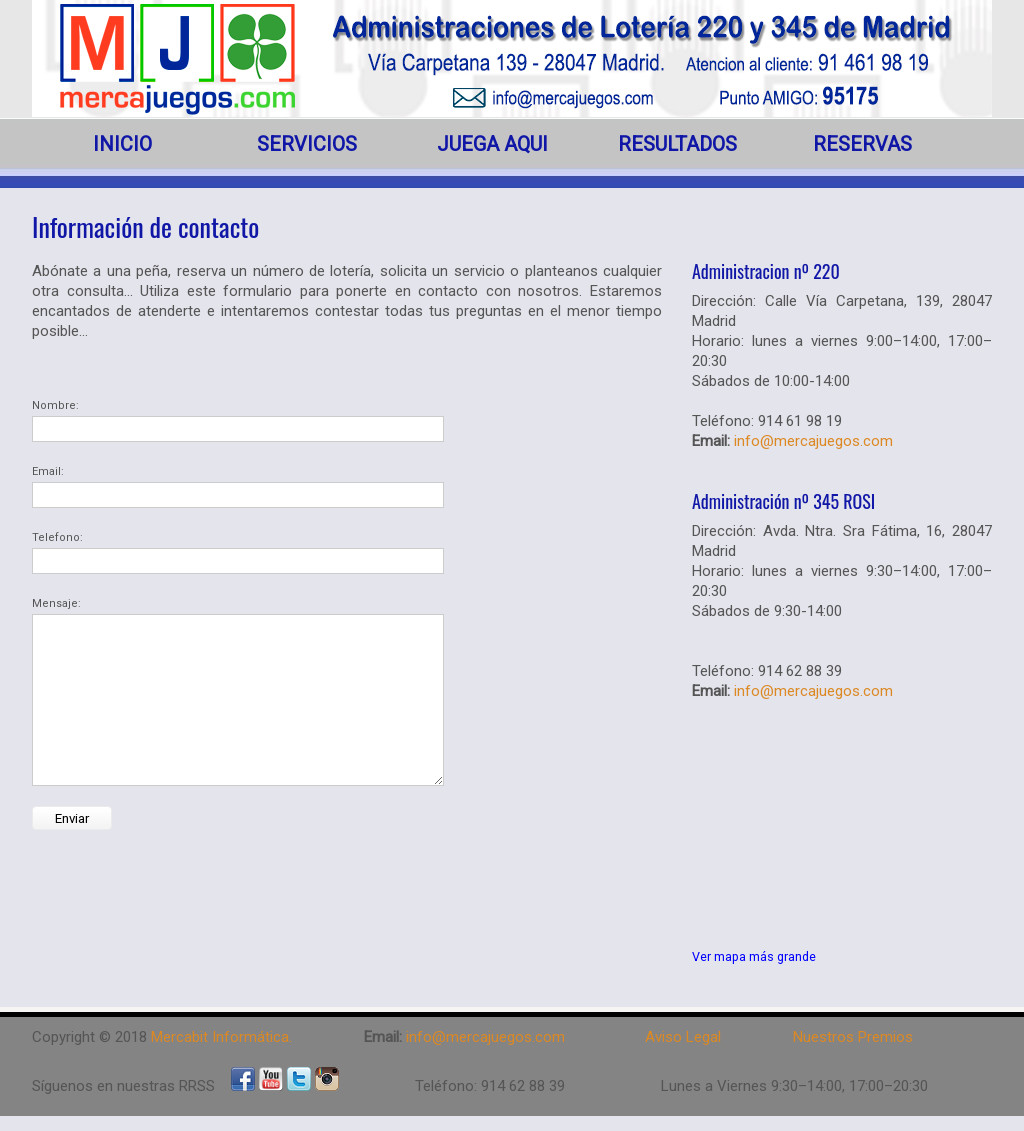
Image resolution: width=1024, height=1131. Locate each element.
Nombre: (55, 405)
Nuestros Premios (853, 1037)
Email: (48, 471)
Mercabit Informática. (221, 1037)
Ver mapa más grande (754, 956)
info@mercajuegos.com (813, 441)
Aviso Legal (683, 1037)
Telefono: (57, 537)
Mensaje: (56, 603)
